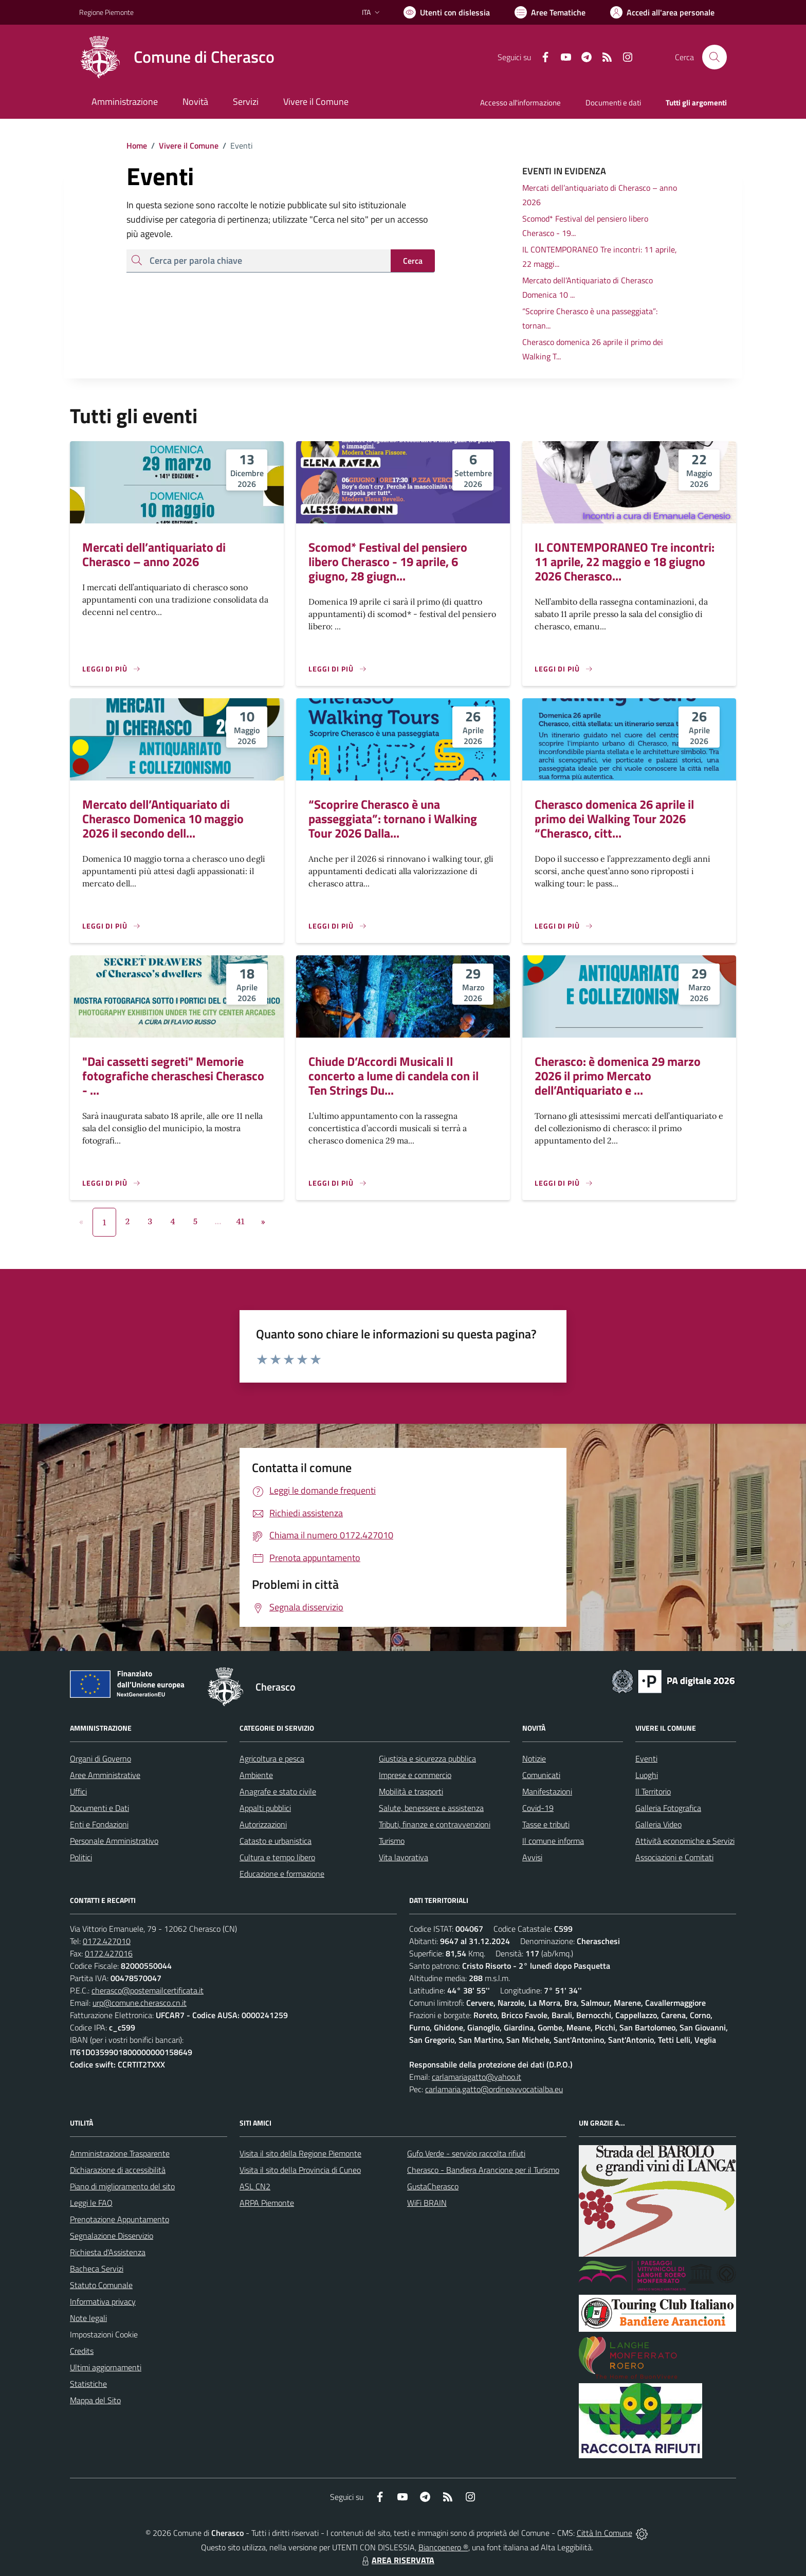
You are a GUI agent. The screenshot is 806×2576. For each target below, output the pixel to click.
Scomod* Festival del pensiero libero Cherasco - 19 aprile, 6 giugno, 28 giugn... (387, 561)
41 (240, 1221)
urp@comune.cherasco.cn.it (140, 2003)
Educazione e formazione (282, 1873)
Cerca (413, 261)
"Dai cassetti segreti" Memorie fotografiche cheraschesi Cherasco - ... (173, 1075)
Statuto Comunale (101, 2285)
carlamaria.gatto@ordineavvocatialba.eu (494, 2089)
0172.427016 (109, 1953)
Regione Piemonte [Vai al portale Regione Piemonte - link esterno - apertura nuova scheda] (106, 12)
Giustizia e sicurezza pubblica (427, 1758)
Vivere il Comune (188, 145)
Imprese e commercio (415, 1775)
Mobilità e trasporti (411, 1791)
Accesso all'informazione (520, 102)
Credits (82, 2351)
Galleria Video (658, 1824)
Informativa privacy (103, 2301)
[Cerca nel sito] (714, 57)
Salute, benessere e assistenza (431, 1808)
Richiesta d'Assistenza (107, 2252)
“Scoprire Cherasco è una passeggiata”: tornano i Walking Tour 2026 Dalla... (392, 818)
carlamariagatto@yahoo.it (476, 2077)
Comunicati (541, 1775)
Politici (81, 1857)
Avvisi (532, 1857)
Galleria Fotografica (668, 1808)
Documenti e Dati (99, 1808)
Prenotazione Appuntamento (119, 2219)
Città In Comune (604, 2533)
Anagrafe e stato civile (278, 1791)
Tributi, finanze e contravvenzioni (434, 1824)
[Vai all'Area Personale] (662, 12)
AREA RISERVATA (396, 2560)
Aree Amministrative (105, 1775)
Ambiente (256, 1775)
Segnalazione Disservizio (111, 2235)
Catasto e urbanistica (276, 1841)
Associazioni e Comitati (674, 1857)
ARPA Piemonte (267, 2203)
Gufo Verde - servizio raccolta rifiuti (466, 2153)
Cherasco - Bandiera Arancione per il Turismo (483, 2170)
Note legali (88, 2318)
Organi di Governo (100, 1758)
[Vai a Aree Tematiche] (550, 12)
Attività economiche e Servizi (685, 1841)
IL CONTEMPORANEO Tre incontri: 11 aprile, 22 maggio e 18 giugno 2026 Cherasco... (625, 561)
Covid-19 (538, 1808)
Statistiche (88, 2384)
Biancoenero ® (443, 2547)
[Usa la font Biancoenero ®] (446, 12)
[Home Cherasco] (176, 57)
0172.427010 (107, 1941)
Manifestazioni (547, 1791)
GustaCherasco (433, 2186)
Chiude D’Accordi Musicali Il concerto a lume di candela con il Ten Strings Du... (393, 1075)
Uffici (78, 1791)
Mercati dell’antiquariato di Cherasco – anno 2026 (154, 554)
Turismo (392, 1841)
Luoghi (646, 1775)
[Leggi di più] (111, 669)
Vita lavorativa (403, 1857)
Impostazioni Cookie (104, 2334)
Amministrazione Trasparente (120, 2153)
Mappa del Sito (95, 2400)
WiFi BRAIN (427, 2203)
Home (136, 145)
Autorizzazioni (263, 1824)
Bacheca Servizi (96, 2268)
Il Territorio (653, 1791)
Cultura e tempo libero (277, 1857)
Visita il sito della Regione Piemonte (300, 2153)
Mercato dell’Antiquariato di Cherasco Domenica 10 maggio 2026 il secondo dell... (163, 818)
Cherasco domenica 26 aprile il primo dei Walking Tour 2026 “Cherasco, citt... (614, 818)
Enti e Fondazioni (99, 1824)
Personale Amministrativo (114, 1841)
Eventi (646, 1758)
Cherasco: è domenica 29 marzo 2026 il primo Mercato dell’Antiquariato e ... (618, 1075)
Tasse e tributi (546, 1824)
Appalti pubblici (265, 1808)
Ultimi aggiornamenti (105, 2367)
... (217, 1221)
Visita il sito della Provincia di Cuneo (300, 2170)
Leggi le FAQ (91, 2203)
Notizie (534, 1758)
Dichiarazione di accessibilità (118, 2170)
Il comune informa (553, 1841)
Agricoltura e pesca (272, 1758)
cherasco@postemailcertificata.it (147, 1990)
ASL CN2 (255, 2186)
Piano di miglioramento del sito (122, 2186)
